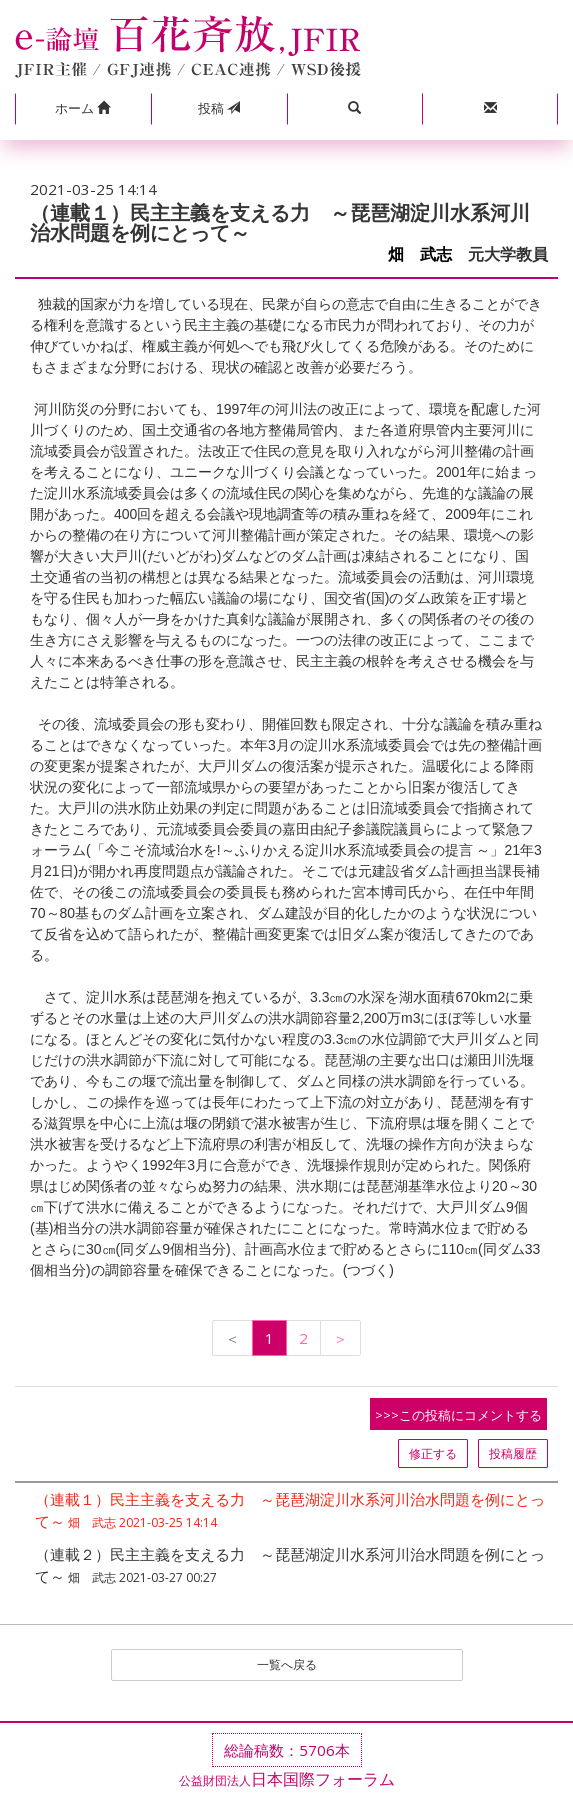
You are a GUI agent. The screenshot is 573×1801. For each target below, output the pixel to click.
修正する (433, 1453)
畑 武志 (420, 254)
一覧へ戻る (287, 1664)
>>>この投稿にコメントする (458, 1415)
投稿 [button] (219, 108)
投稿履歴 (513, 1453)
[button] (83, 109)
